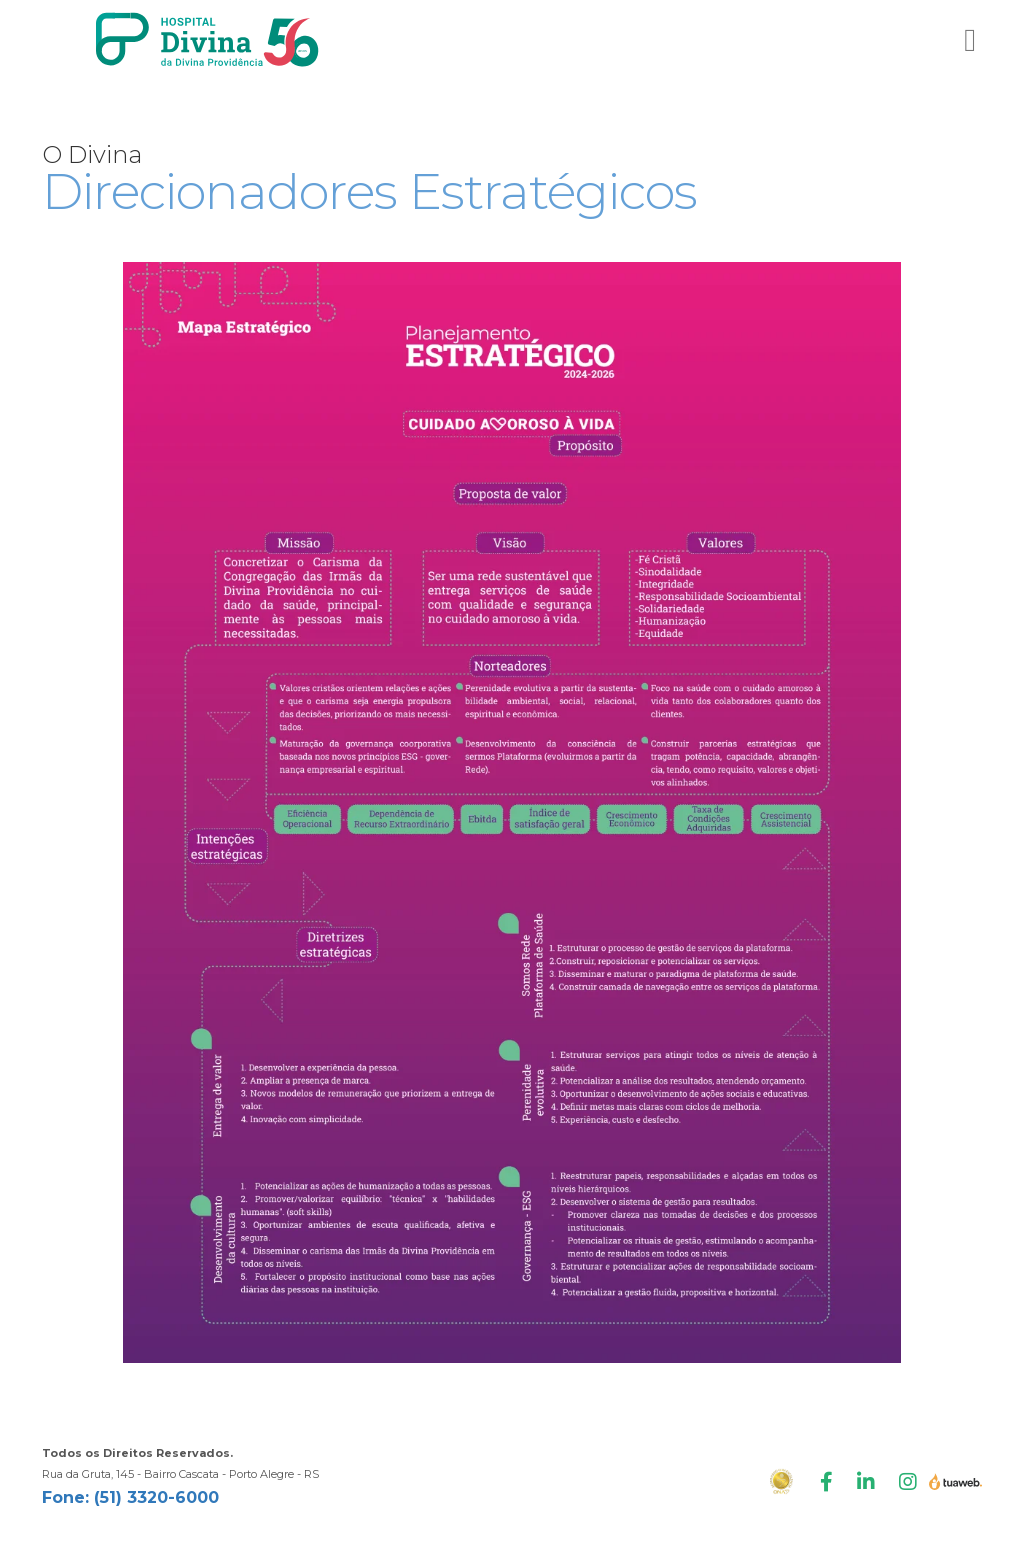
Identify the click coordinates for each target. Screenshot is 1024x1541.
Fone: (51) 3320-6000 (130, 1497)
